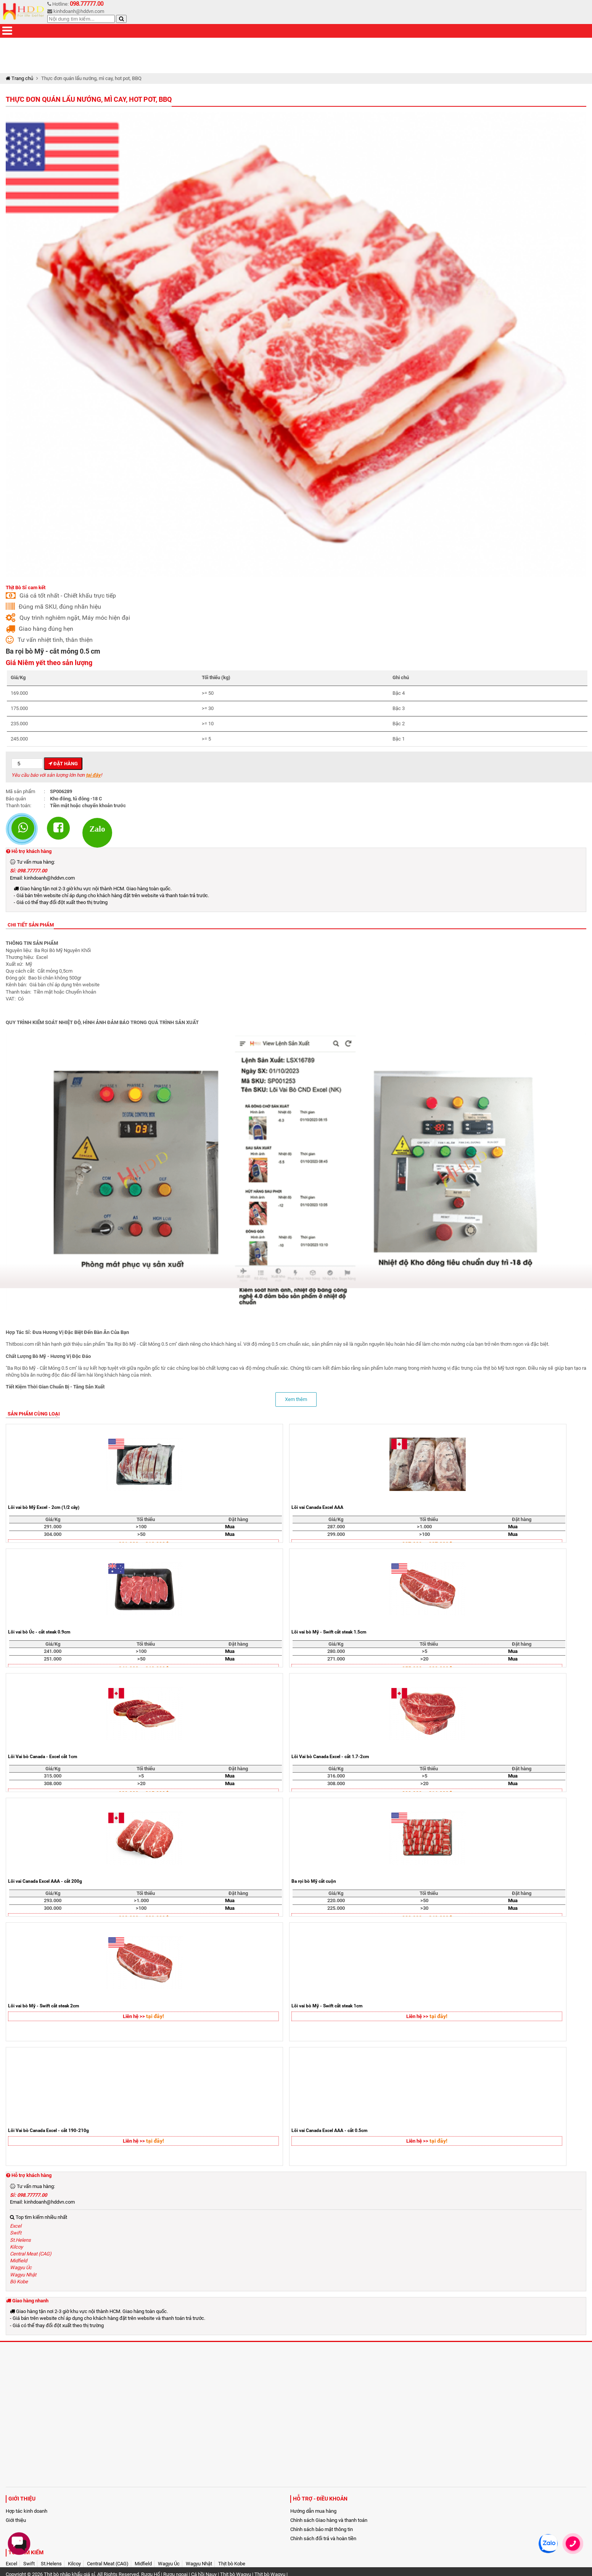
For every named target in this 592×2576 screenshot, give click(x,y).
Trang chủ (19, 78)
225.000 (336, 1908)
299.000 (336, 1534)
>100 (141, 1526)
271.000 (336, 1659)
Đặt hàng (63, 763)
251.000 (52, 1659)
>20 (424, 1659)
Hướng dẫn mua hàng (313, 2511)
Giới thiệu (16, 2520)
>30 (424, 1908)
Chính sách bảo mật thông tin (321, 2529)
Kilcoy (16, 2247)
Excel (15, 2226)
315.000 (52, 1776)
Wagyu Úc (21, 2267)
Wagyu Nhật (23, 2275)
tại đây (93, 775)
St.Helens (20, 2240)
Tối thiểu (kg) (216, 677)
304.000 (52, 1534)
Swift (15, 2233)
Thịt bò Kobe (231, 2563)
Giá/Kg (18, 677)
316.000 (336, 1776)
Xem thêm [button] (296, 1399)
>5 (424, 1651)
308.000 (52, 1783)
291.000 (52, 1526)
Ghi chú (401, 677)
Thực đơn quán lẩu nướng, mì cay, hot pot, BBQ (89, 99)
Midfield (18, 2260)
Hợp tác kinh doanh (26, 2511)
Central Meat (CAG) (30, 2254)
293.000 (52, 1900)
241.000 (52, 1651)
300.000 (52, 1908)
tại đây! (155, 2016)
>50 (141, 1534)
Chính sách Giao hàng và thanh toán (328, 2520)
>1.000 (424, 1526)
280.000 (336, 1651)
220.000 (336, 1900)
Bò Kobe (19, 2281)
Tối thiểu (146, 1519)
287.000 (336, 1526)
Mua (230, 1526)
